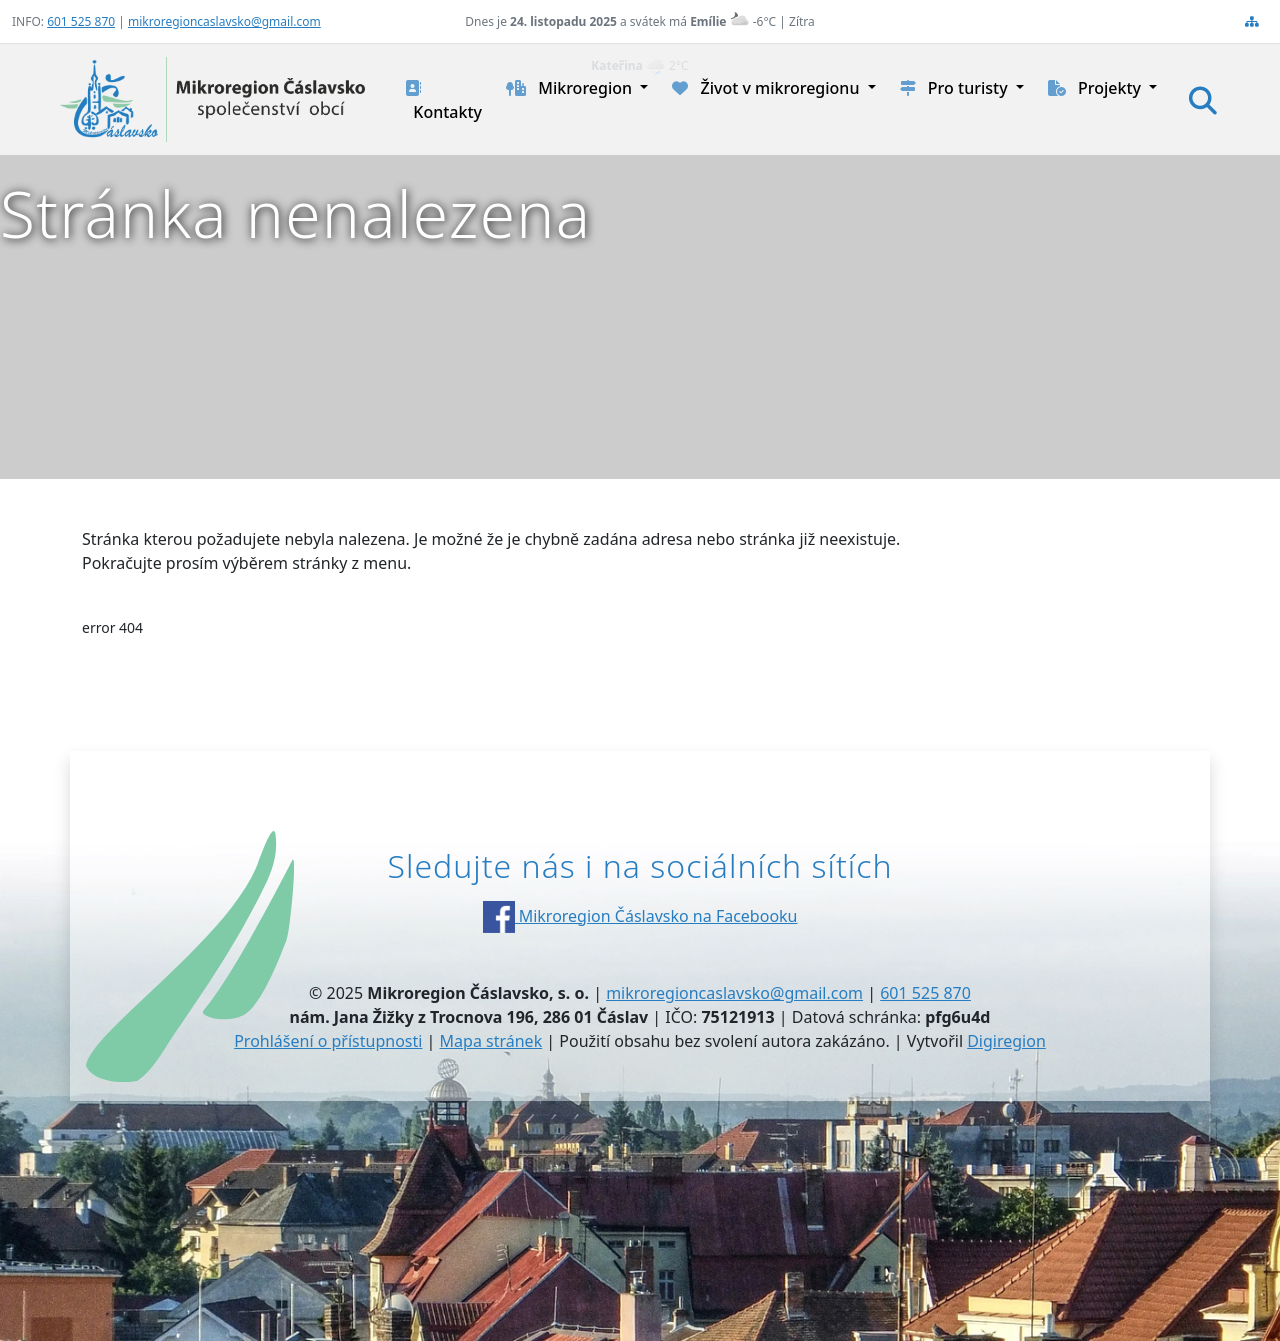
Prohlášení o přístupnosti (328, 1041)
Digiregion (1006, 1041)
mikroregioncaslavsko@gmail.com (224, 21)
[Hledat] (1203, 100)
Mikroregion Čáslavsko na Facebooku (640, 916)
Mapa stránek (491, 1041)
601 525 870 (81, 21)
